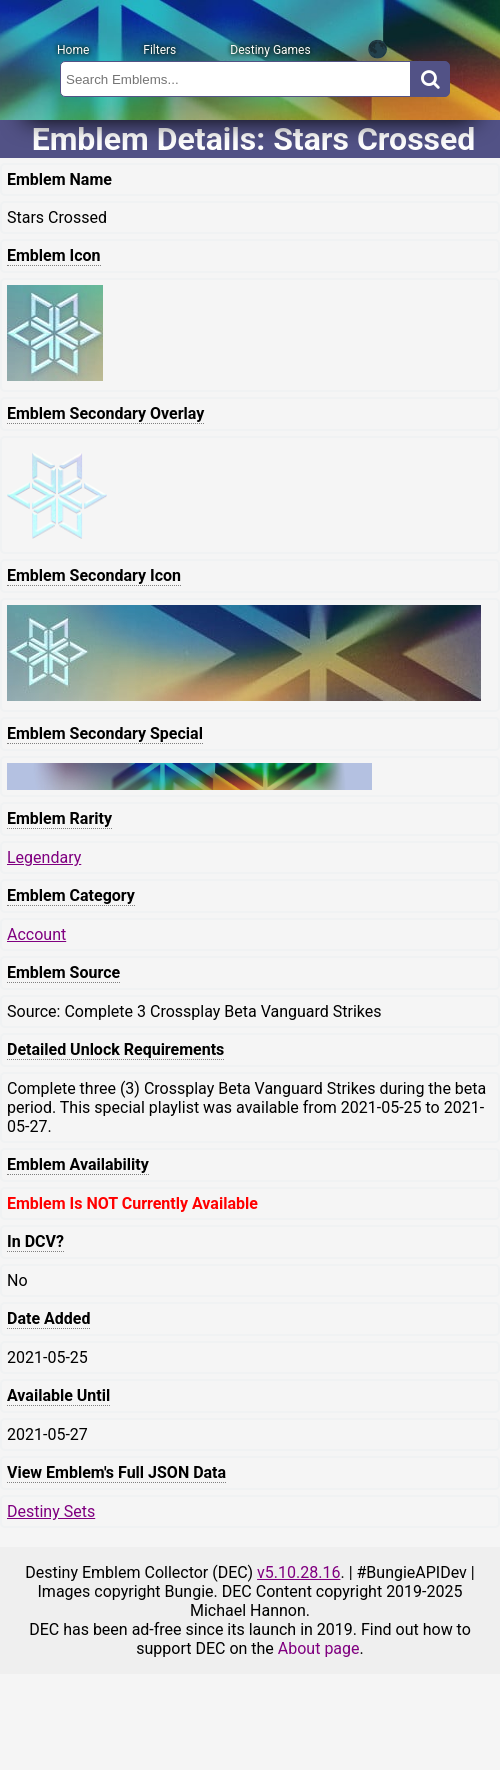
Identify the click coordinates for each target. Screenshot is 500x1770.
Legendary (44, 857)
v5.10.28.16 (298, 1572)
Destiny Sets (51, 1511)
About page (319, 1648)
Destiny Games (270, 50)
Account (36, 934)
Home (73, 50)
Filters (159, 50)
